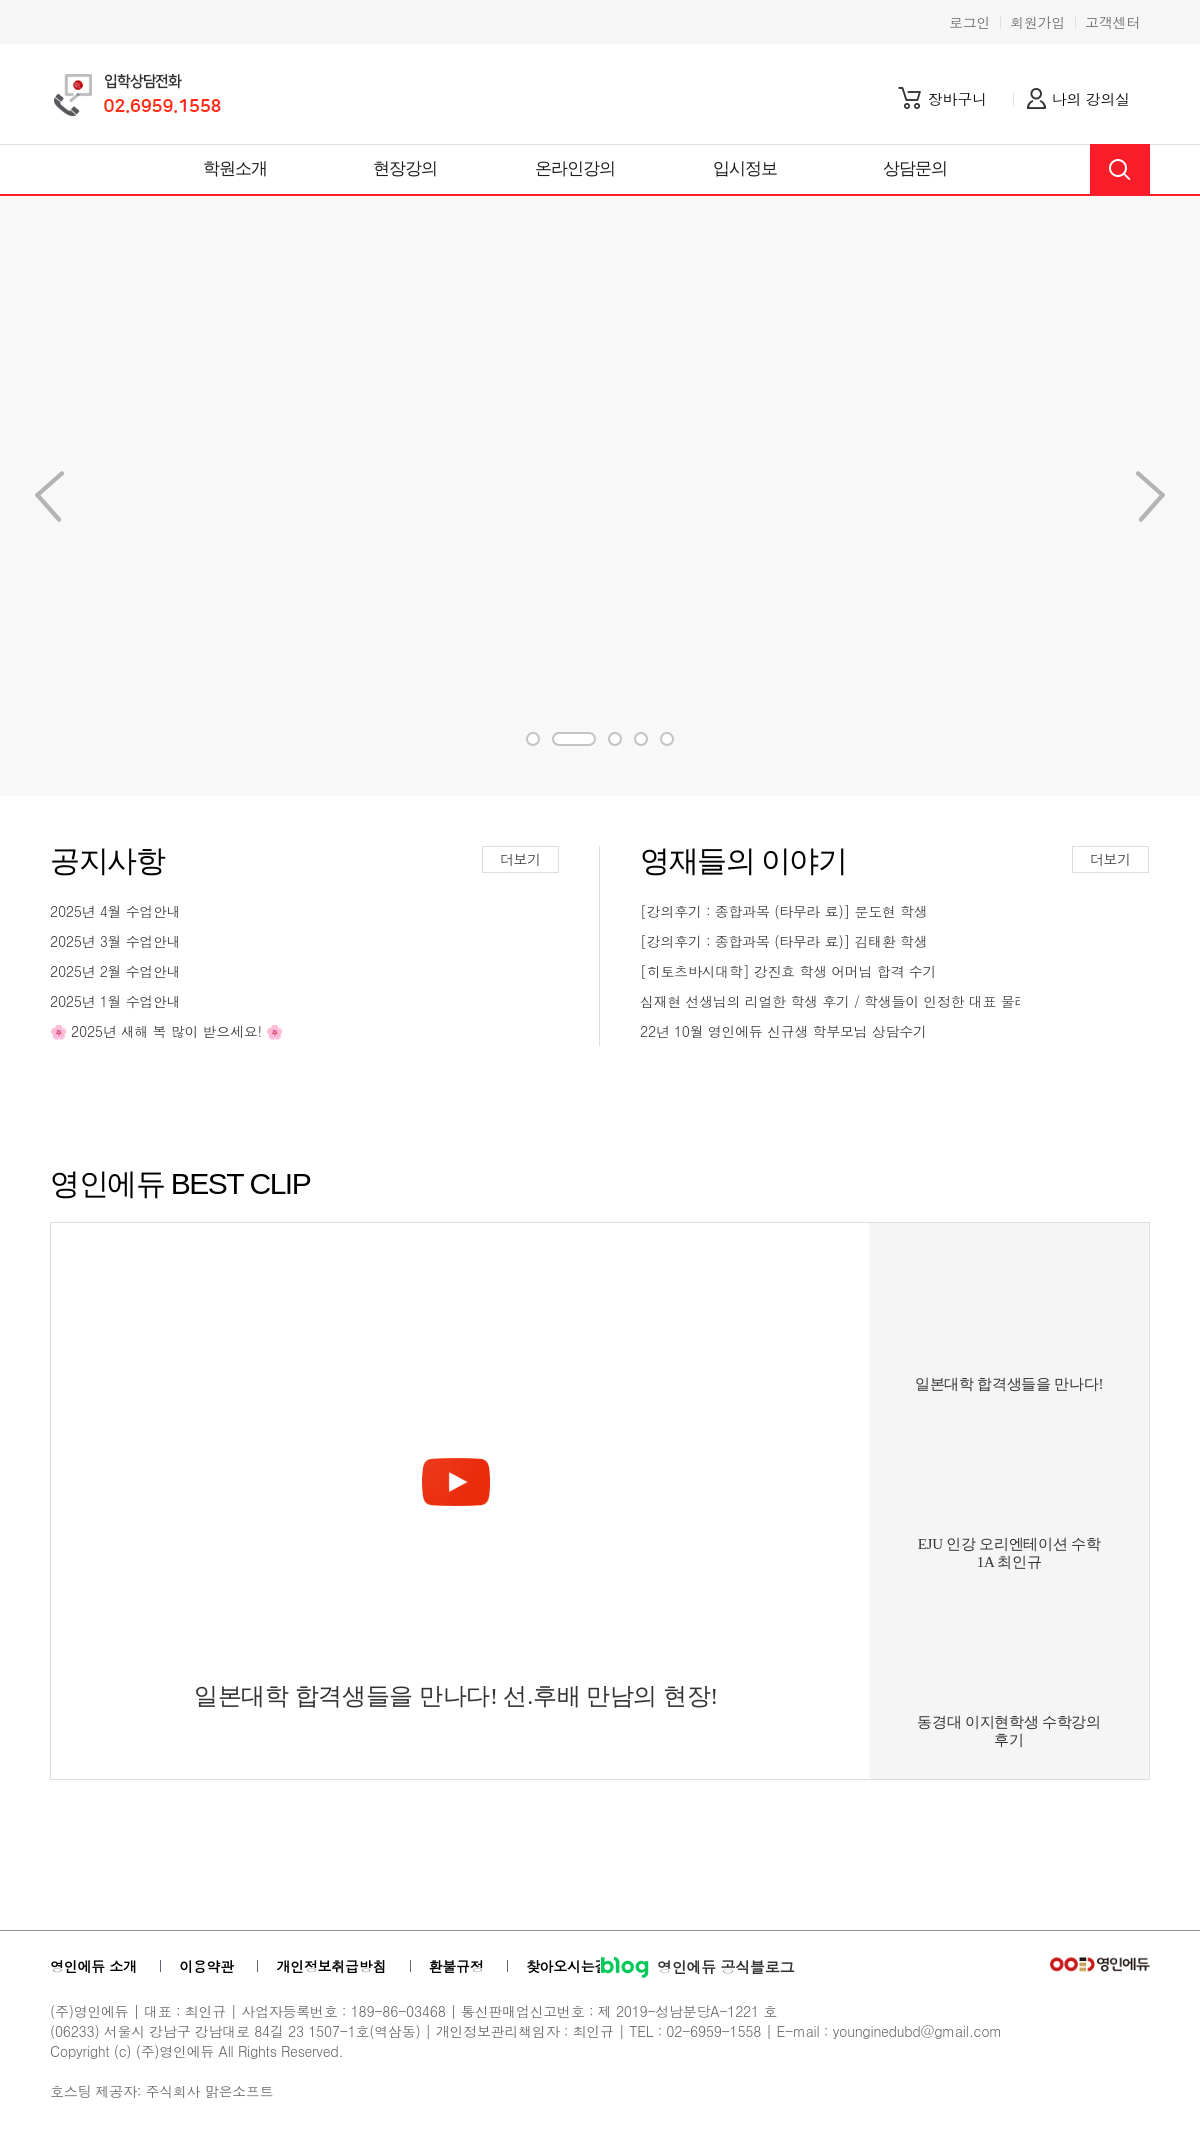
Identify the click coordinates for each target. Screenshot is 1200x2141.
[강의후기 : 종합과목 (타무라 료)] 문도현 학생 (783, 911)
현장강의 (405, 168)
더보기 (520, 859)
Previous (1150, 496)
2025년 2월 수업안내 (115, 971)
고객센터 (1112, 22)
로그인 (969, 22)
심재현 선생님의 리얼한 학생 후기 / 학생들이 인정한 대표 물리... (830, 1001)
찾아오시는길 (567, 1966)
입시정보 (745, 168)
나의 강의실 (1091, 98)
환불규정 (456, 1966)
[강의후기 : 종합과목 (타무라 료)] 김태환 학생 (783, 941)
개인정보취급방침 (331, 1966)
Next (50, 496)
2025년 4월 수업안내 (115, 911)
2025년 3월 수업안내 (115, 941)
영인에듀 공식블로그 (697, 1967)
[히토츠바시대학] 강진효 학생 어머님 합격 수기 (788, 971)
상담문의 (915, 168)
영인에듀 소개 (93, 1966)
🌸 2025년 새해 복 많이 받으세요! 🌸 (166, 1031)
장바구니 (957, 98)
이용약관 (206, 1966)
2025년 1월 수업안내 (115, 1001)
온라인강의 (575, 168)
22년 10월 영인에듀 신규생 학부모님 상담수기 (783, 1031)
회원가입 (1037, 22)
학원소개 (235, 168)
